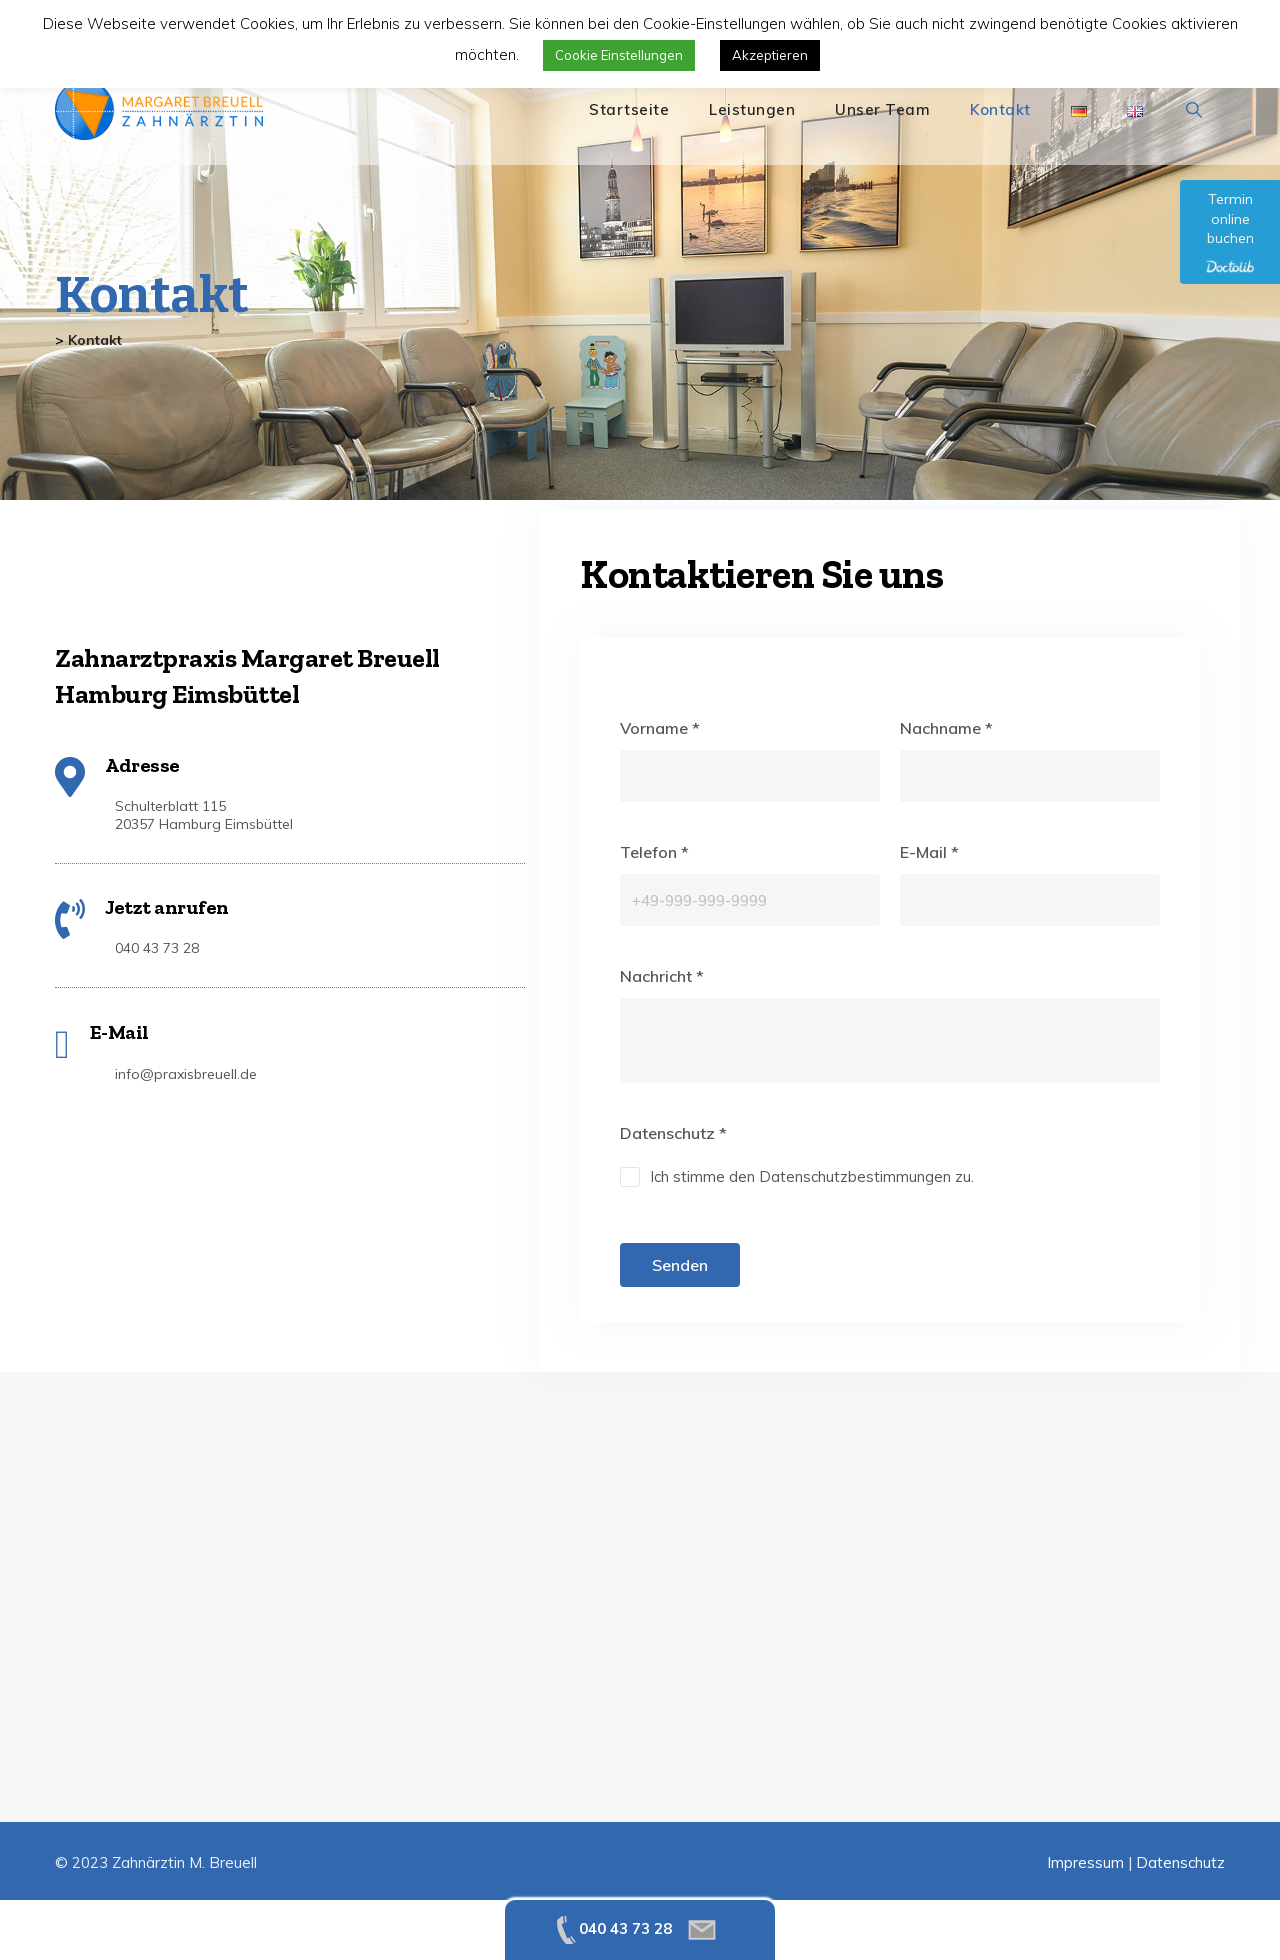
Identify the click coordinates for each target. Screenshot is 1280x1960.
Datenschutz (1180, 1862)
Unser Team (882, 109)
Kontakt (1000, 109)
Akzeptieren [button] (770, 55)
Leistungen (752, 109)
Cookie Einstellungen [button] (619, 55)
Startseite (629, 109)
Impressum (1085, 1862)
